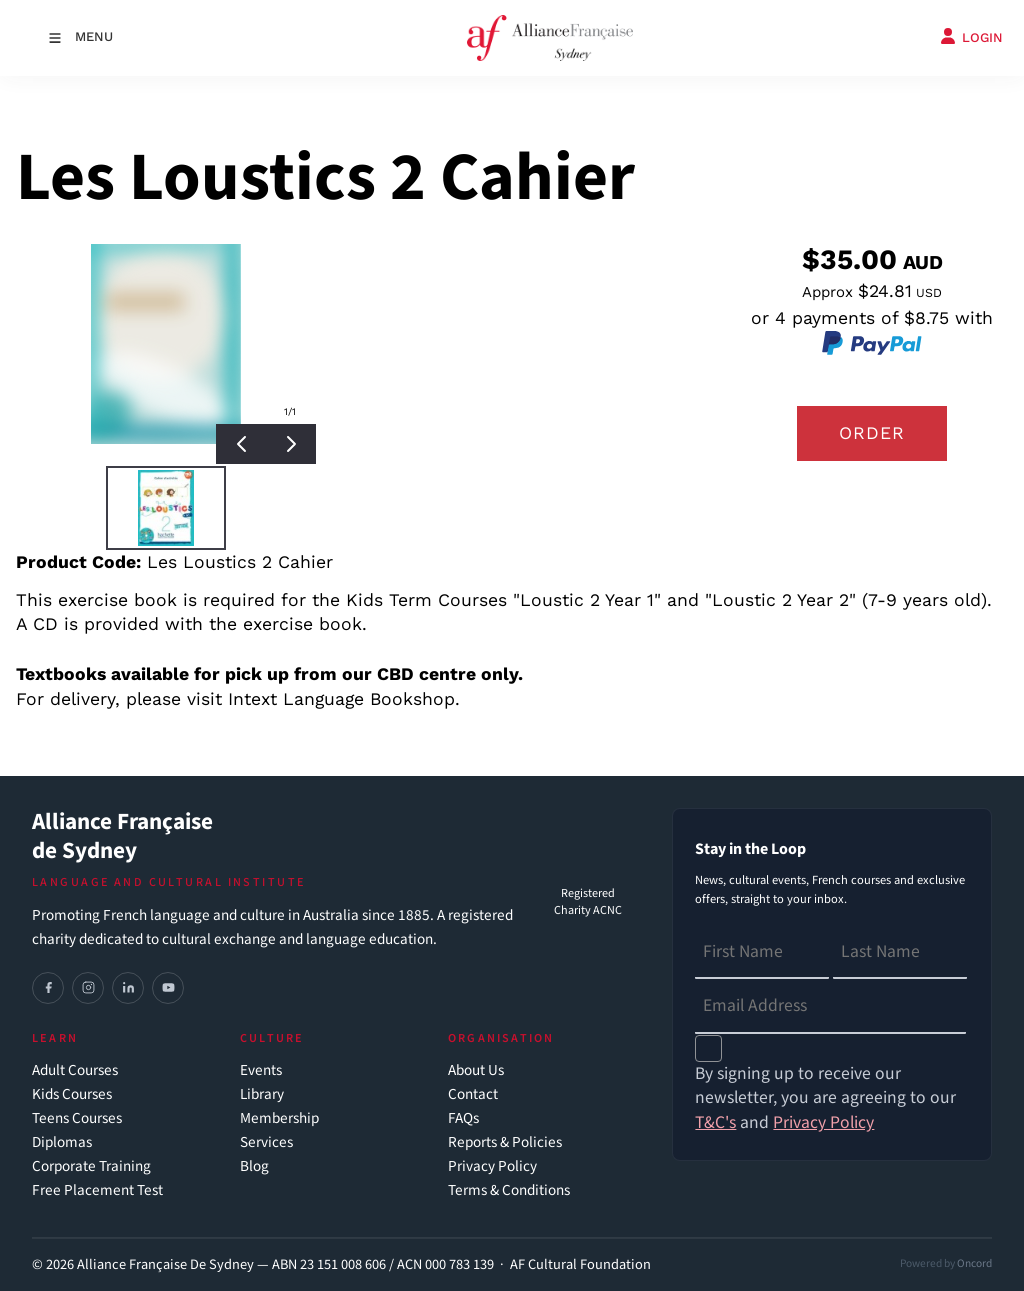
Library (262, 1094)
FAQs (463, 1118)
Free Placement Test (97, 1190)
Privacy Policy (492, 1166)
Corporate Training (91, 1166)
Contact (473, 1094)
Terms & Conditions (509, 1190)
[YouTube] (168, 988)
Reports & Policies (505, 1142)
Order (872, 433)
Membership (279, 1118)
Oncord (974, 1263)
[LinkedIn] (128, 988)
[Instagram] (88, 988)
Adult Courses (75, 1070)
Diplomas (62, 1142)
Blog (254, 1166)
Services (266, 1142)
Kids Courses (72, 1094)
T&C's (715, 1122)
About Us (476, 1070)
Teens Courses (77, 1118)
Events (261, 1070)
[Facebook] (48, 988)
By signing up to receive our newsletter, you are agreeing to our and (825, 1098)
